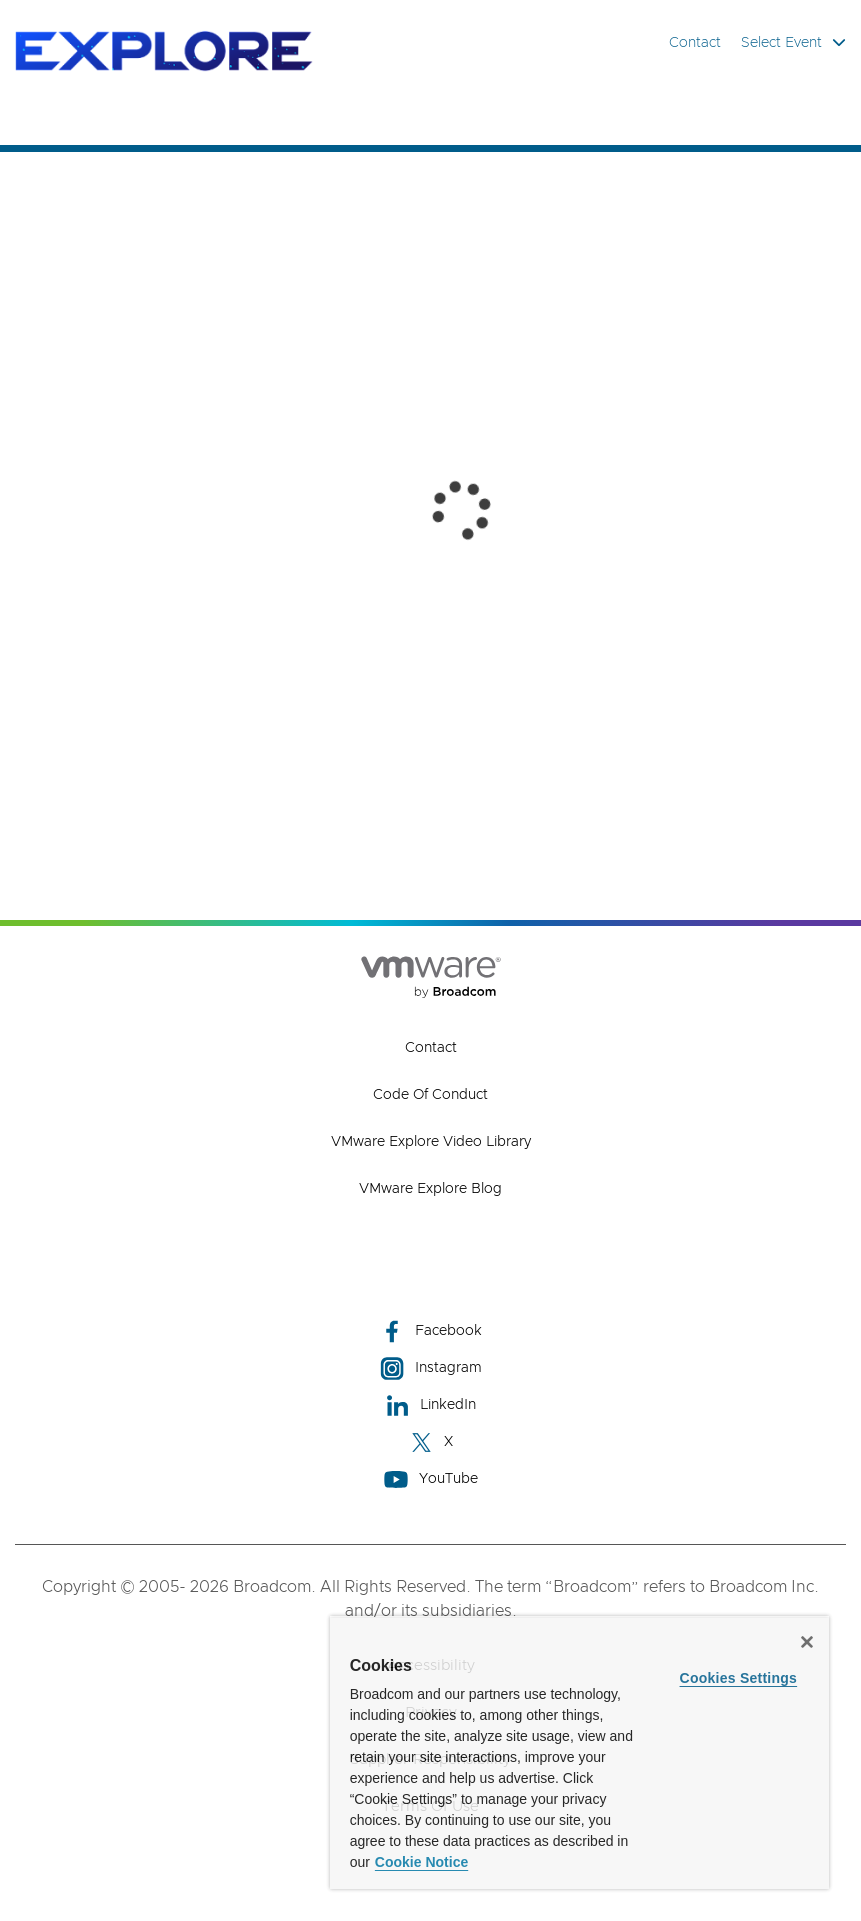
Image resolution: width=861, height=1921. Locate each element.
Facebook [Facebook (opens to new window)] (431, 1331)
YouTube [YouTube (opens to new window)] (431, 1479)
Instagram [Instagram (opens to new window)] (431, 1368)
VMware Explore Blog (430, 1189)
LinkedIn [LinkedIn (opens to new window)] (430, 1405)
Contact (695, 43)
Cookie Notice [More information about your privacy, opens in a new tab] (421, 1862)
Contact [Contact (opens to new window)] (431, 1048)
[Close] (807, 1642)
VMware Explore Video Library (431, 1142)
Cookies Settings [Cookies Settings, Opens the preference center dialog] (739, 1678)
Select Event (793, 42)
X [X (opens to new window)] (431, 1442)
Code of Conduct (430, 1095)
